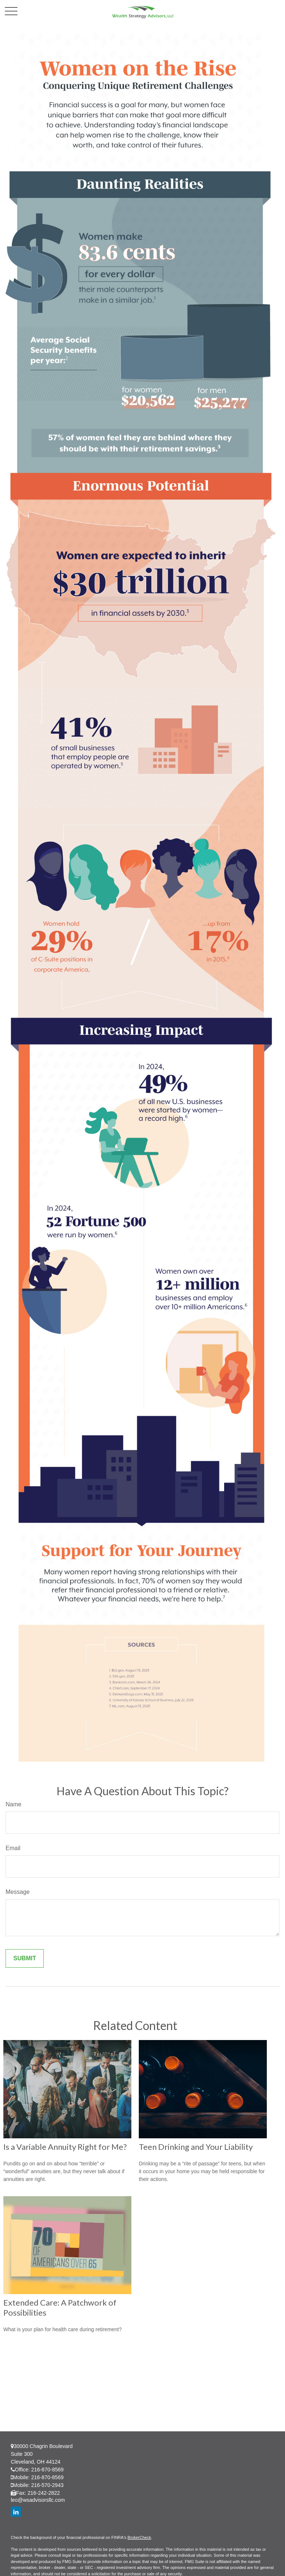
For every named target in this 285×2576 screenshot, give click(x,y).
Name (14, 1804)
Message (18, 1892)
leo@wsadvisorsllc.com (38, 2500)
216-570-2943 (47, 2485)
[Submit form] (25, 1958)
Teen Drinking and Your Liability (196, 2147)
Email (13, 1848)
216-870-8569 (47, 2470)
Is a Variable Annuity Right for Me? (65, 2147)
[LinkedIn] (16, 2512)
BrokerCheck (139, 2537)
